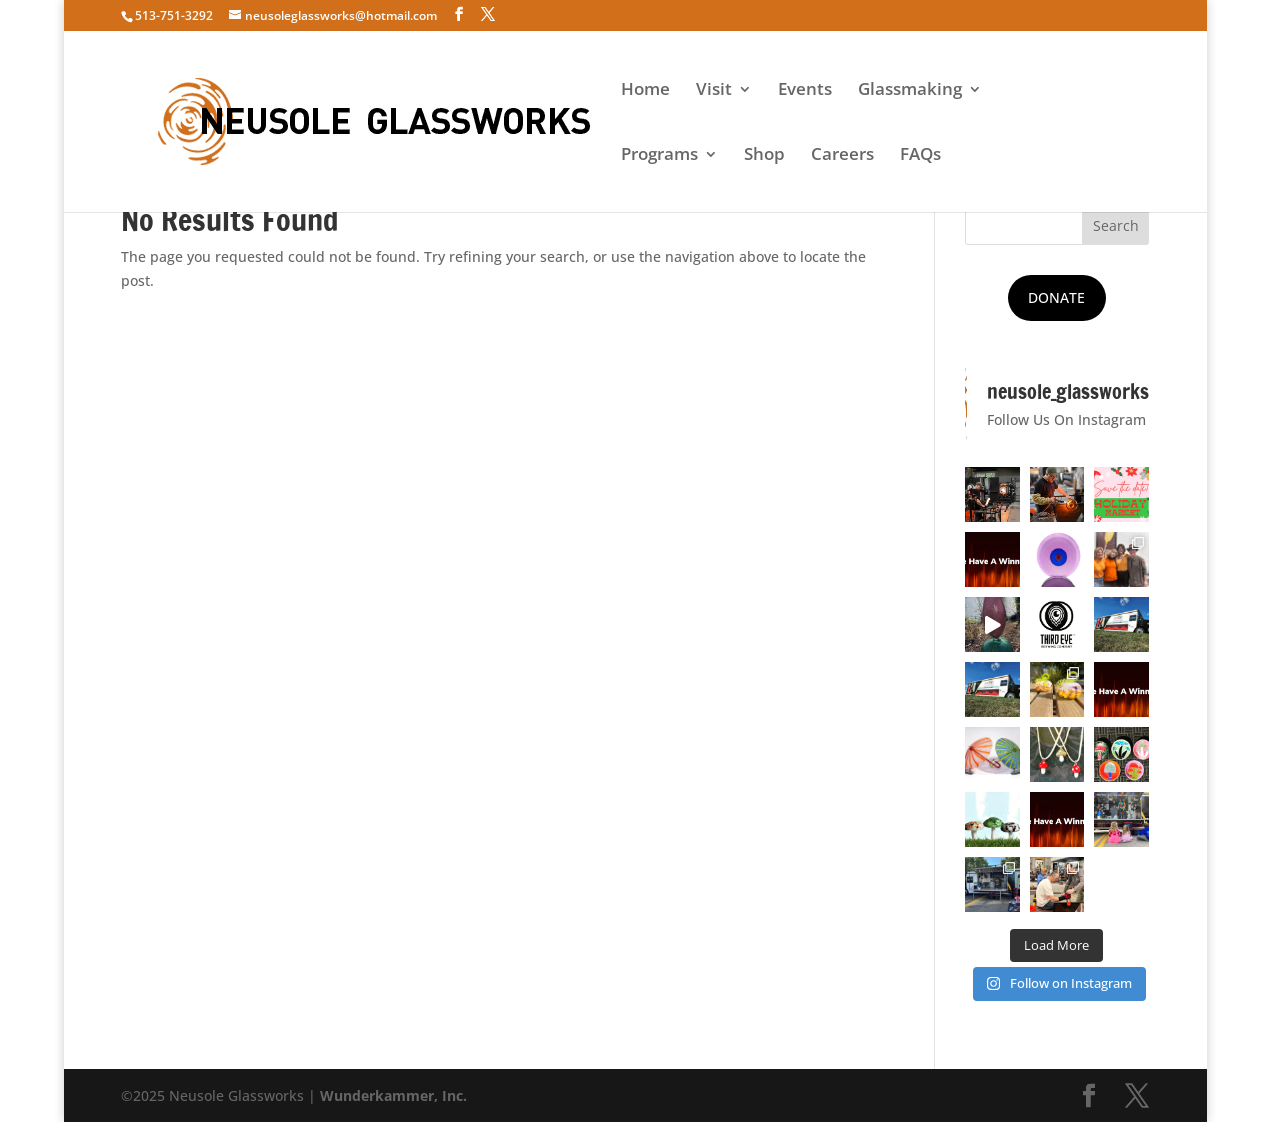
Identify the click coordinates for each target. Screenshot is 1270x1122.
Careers (842, 156)
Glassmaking (910, 91)
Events (805, 91)
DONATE (1056, 297)
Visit (714, 91)
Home (645, 91)
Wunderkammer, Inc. (393, 1095)
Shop (764, 156)
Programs (659, 156)
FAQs (920, 156)
